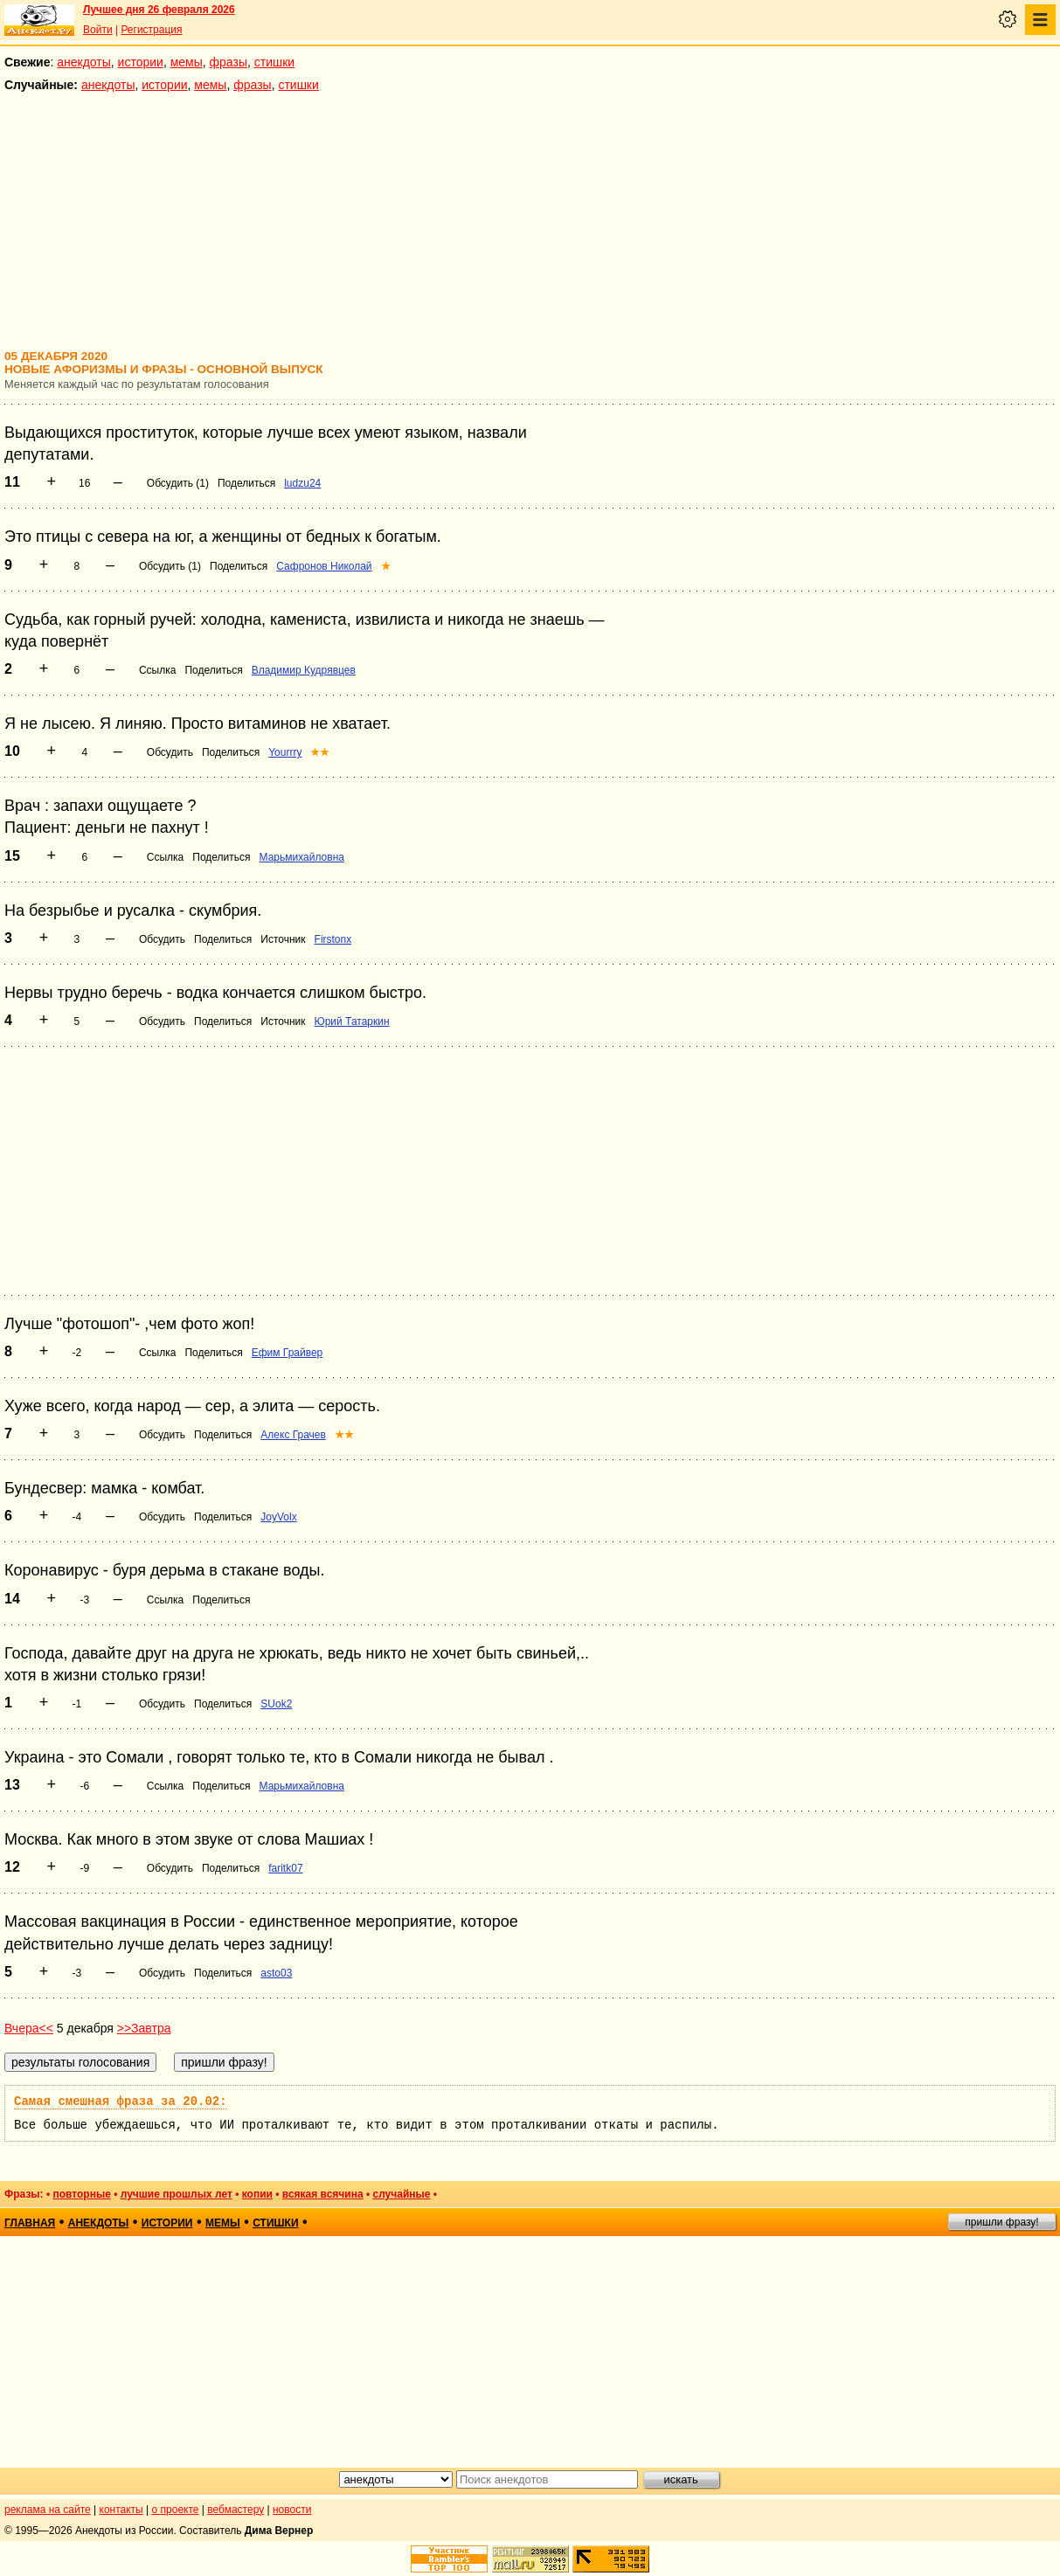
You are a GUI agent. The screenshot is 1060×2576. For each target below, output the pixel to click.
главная (29, 2223)
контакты (121, 2509)
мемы (186, 62)
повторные (81, 2194)
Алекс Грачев (293, 1435)
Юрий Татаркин (352, 1021)
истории (140, 62)
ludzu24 (302, 483)
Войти (98, 30)
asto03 (276, 1973)
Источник (282, 939)
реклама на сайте (47, 2509)
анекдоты (84, 62)
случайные (401, 2194)
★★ (319, 752)
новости (292, 2509)
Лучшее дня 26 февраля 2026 (159, 9)
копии (257, 2194)
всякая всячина (323, 2194)
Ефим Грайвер (287, 1353)
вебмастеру (235, 2509)
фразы (228, 62)
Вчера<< (28, 2028)
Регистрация (151, 30)
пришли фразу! (1001, 2222)
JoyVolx (278, 1517)
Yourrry (284, 752)
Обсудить (170, 752)
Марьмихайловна (302, 857)
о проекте (175, 2509)
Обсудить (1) (178, 483)
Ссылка (157, 670)
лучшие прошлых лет (176, 2194)
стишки (274, 62)
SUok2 (276, 1704)
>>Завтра (144, 2028)
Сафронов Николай (323, 566)
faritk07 (285, 1868)
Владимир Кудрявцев (304, 670)
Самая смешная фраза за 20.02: (120, 2102)
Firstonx (333, 939)
